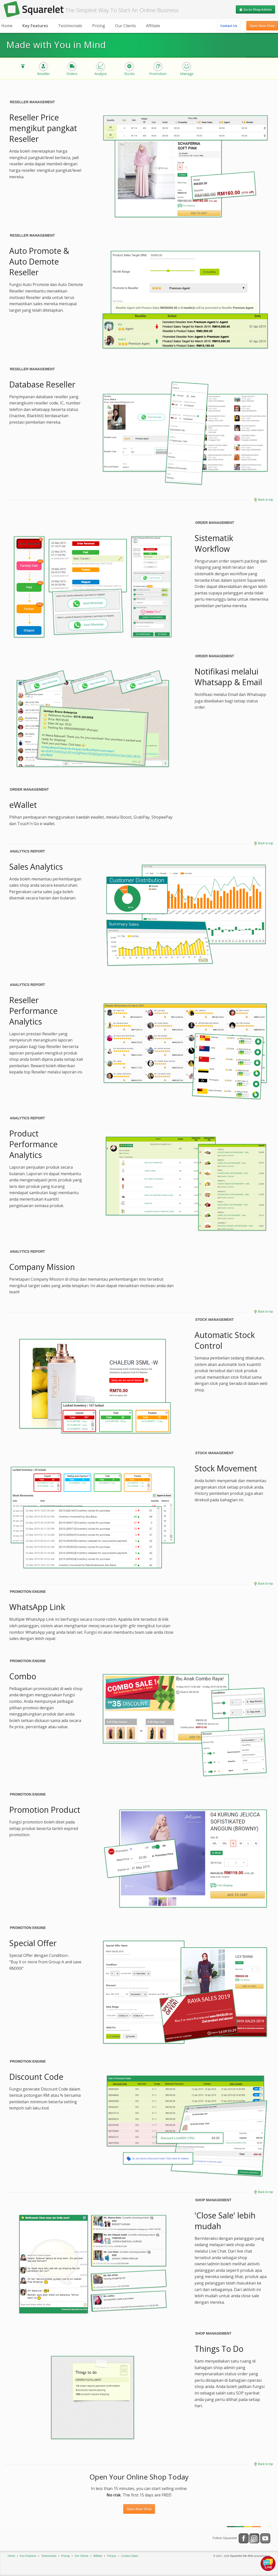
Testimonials (70, 25)
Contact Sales (129, 2555)
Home (6, 25)
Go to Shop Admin (255, 9)
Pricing (98, 25)
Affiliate (153, 25)
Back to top (265, 499)
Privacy (111, 2555)
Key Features (35, 25)
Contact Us (228, 25)
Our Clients (125, 25)
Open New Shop (262, 25)
